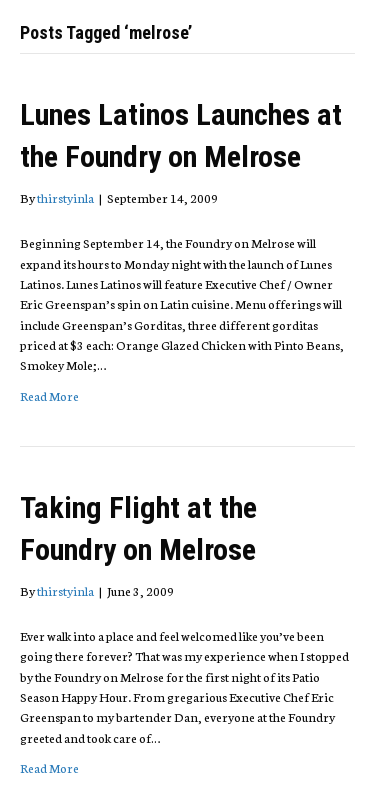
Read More (49, 395)
